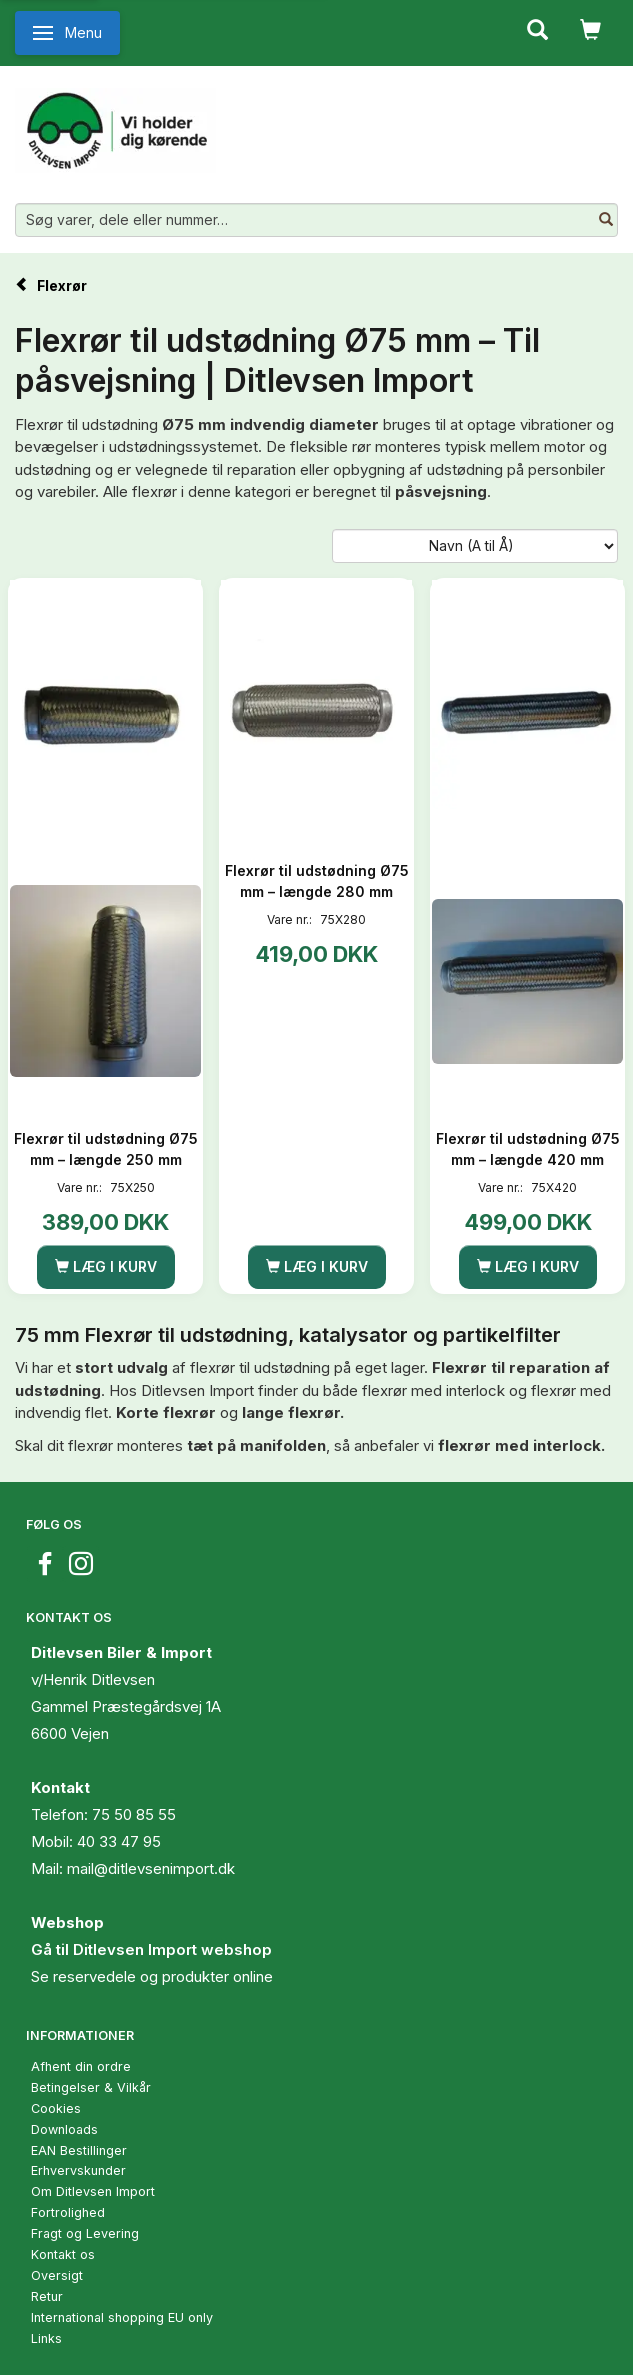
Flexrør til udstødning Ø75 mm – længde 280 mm (317, 881)
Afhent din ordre (81, 2066)
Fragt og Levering (85, 2233)
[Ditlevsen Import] (115, 123)
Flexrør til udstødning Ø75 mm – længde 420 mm (528, 1149)
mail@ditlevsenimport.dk (151, 1868)
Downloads (64, 2129)
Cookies (56, 2108)
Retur (47, 2296)
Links (46, 2338)
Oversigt (57, 2275)
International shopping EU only (122, 2317)
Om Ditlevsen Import (93, 2191)
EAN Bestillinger (79, 2150)
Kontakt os (63, 2254)
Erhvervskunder (78, 2170)
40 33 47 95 (119, 1841)
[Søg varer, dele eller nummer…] (606, 220)
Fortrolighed (68, 2212)
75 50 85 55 (134, 1814)
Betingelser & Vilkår (91, 2087)
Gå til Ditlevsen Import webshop (151, 1949)
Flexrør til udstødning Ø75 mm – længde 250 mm (106, 1149)
